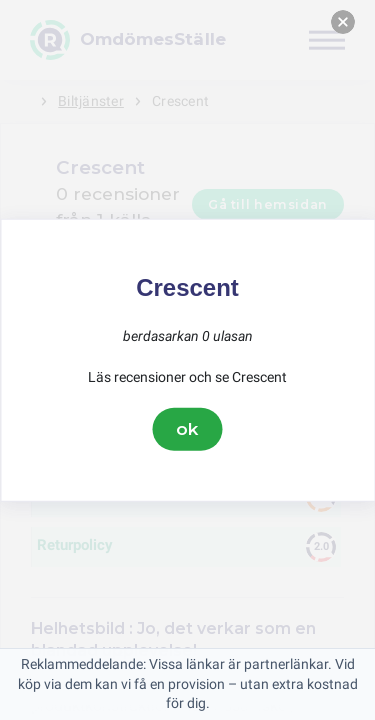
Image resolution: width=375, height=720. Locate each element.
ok (188, 429)
